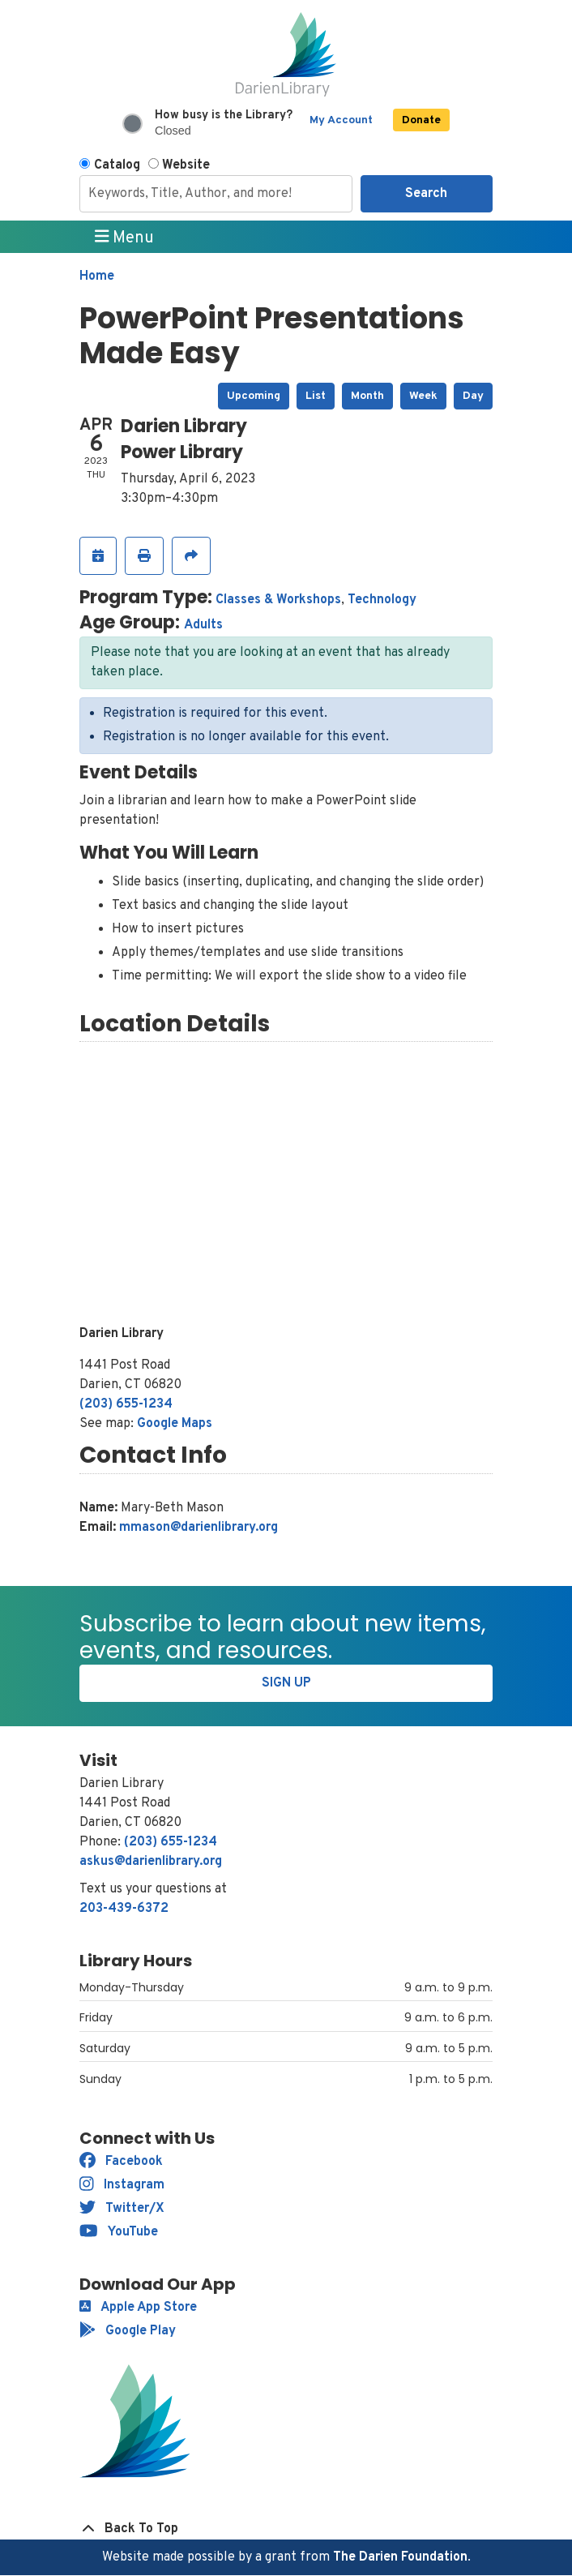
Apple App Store (138, 2308)
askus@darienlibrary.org (150, 1862)
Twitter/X (121, 2209)
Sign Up (286, 1683)
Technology (382, 600)
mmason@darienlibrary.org (198, 1527)
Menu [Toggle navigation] (125, 237)
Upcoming (253, 396)
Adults (203, 625)
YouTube (118, 2232)
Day (473, 396)
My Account (341, 120)
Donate (421, 120)
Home (96, 276)
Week (423, 396)
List (315, 396)
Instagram (121, 2185)
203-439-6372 (124, 1909)
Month (367, 396)
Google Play (127, 2331)
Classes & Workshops (278, 600)
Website (186, 165)
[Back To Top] (286, 2529)
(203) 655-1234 (126, 1404)
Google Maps (174, 1424)
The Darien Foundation (400, 2557)
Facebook (121, 2162)
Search (426, 194)
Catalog (117, 165)
